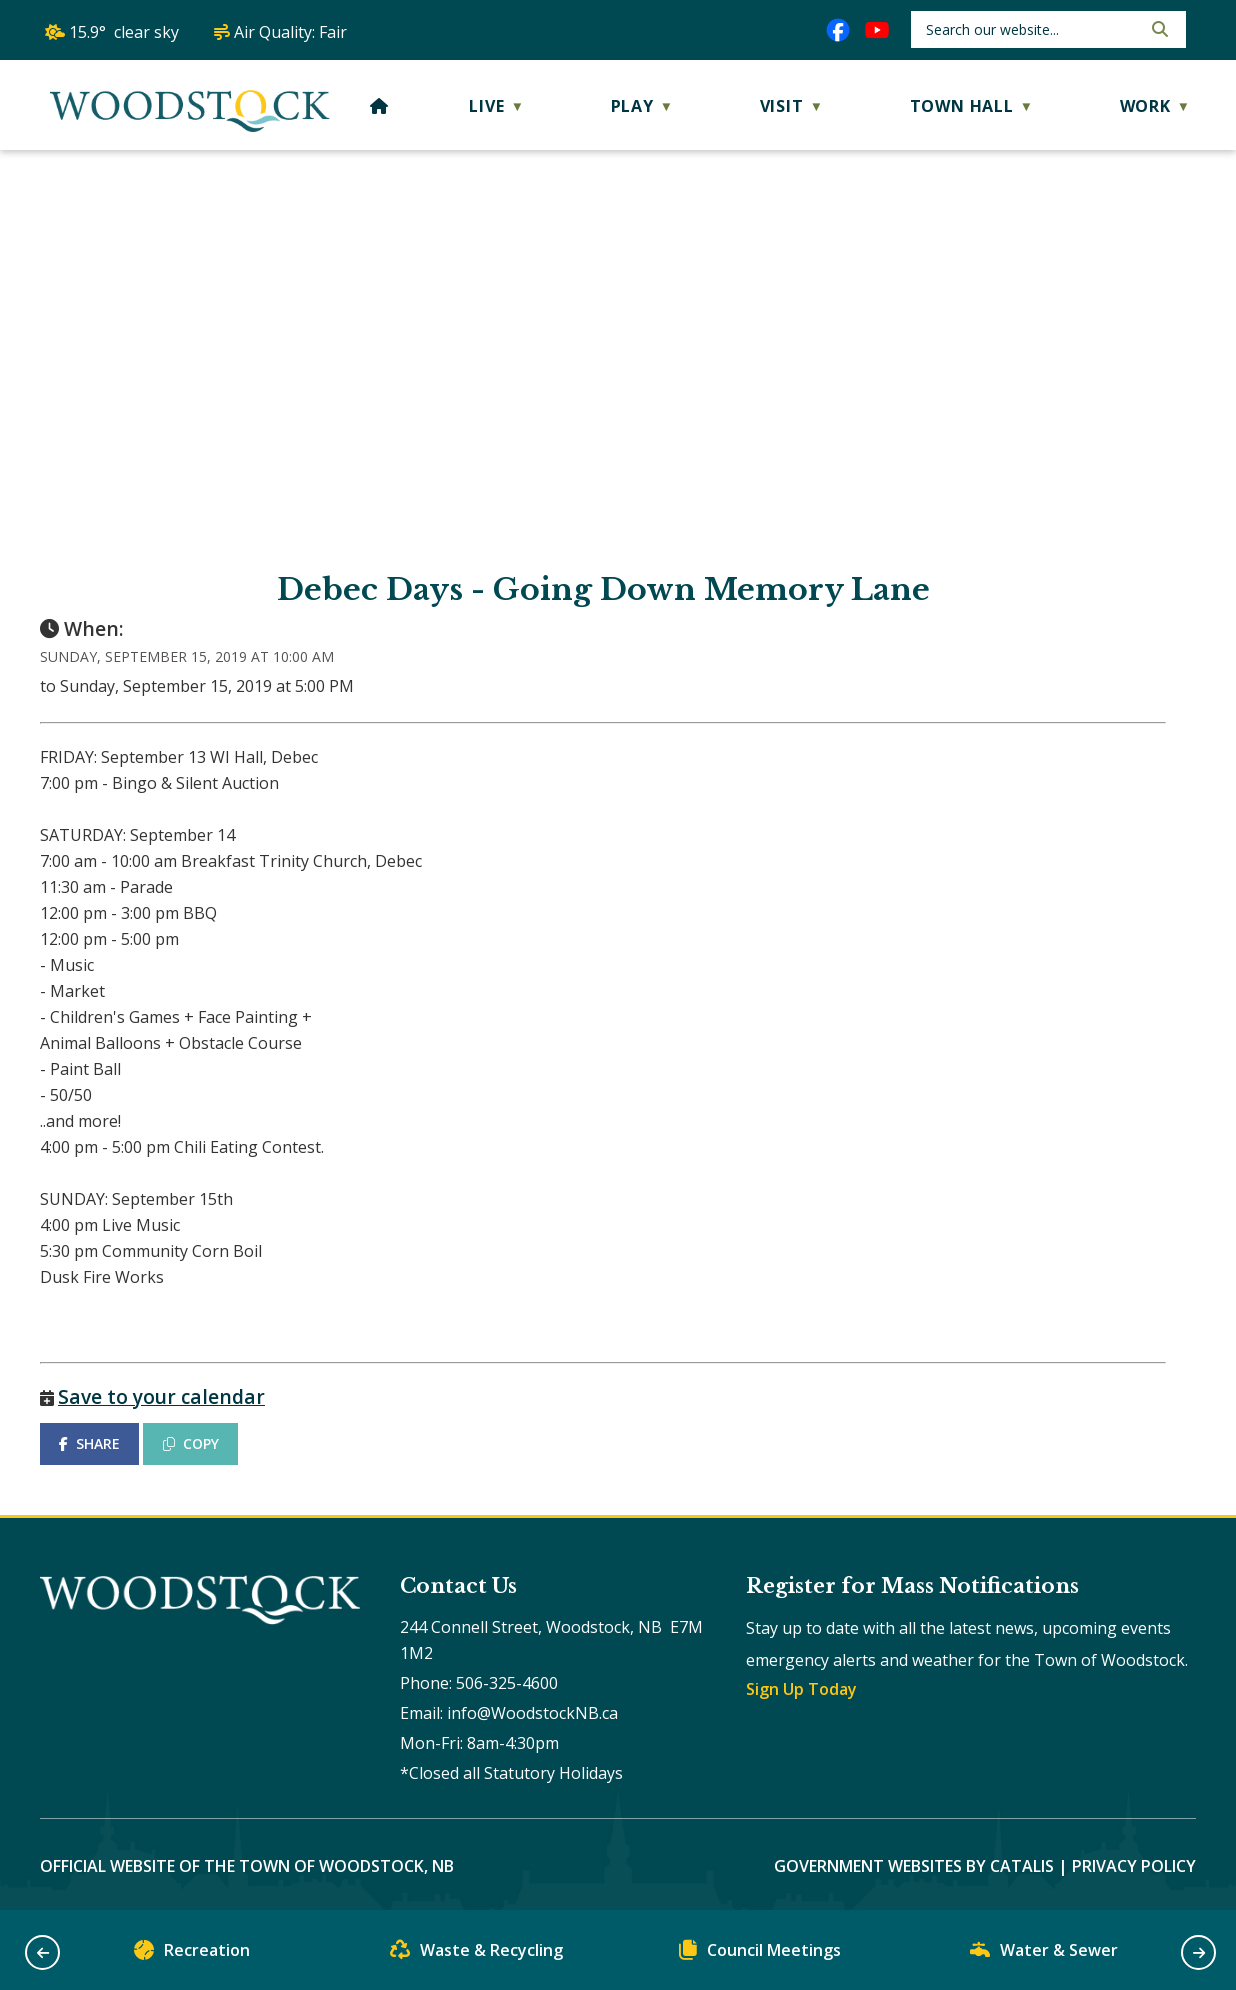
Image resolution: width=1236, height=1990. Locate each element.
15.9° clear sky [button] (124, 32)
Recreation (192, 1954)
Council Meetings (760, 1954)
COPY (191, 1443)
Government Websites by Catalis (914, 1866)
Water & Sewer (1044, 1954)
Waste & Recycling (476, 1954)
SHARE (89, 1443)
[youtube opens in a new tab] (877, 30)
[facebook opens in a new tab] (838, 30)
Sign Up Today (801, 1689)
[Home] (379, 106)
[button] (1158, 29)
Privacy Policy (1134, 1866)
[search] (1031, 29)
